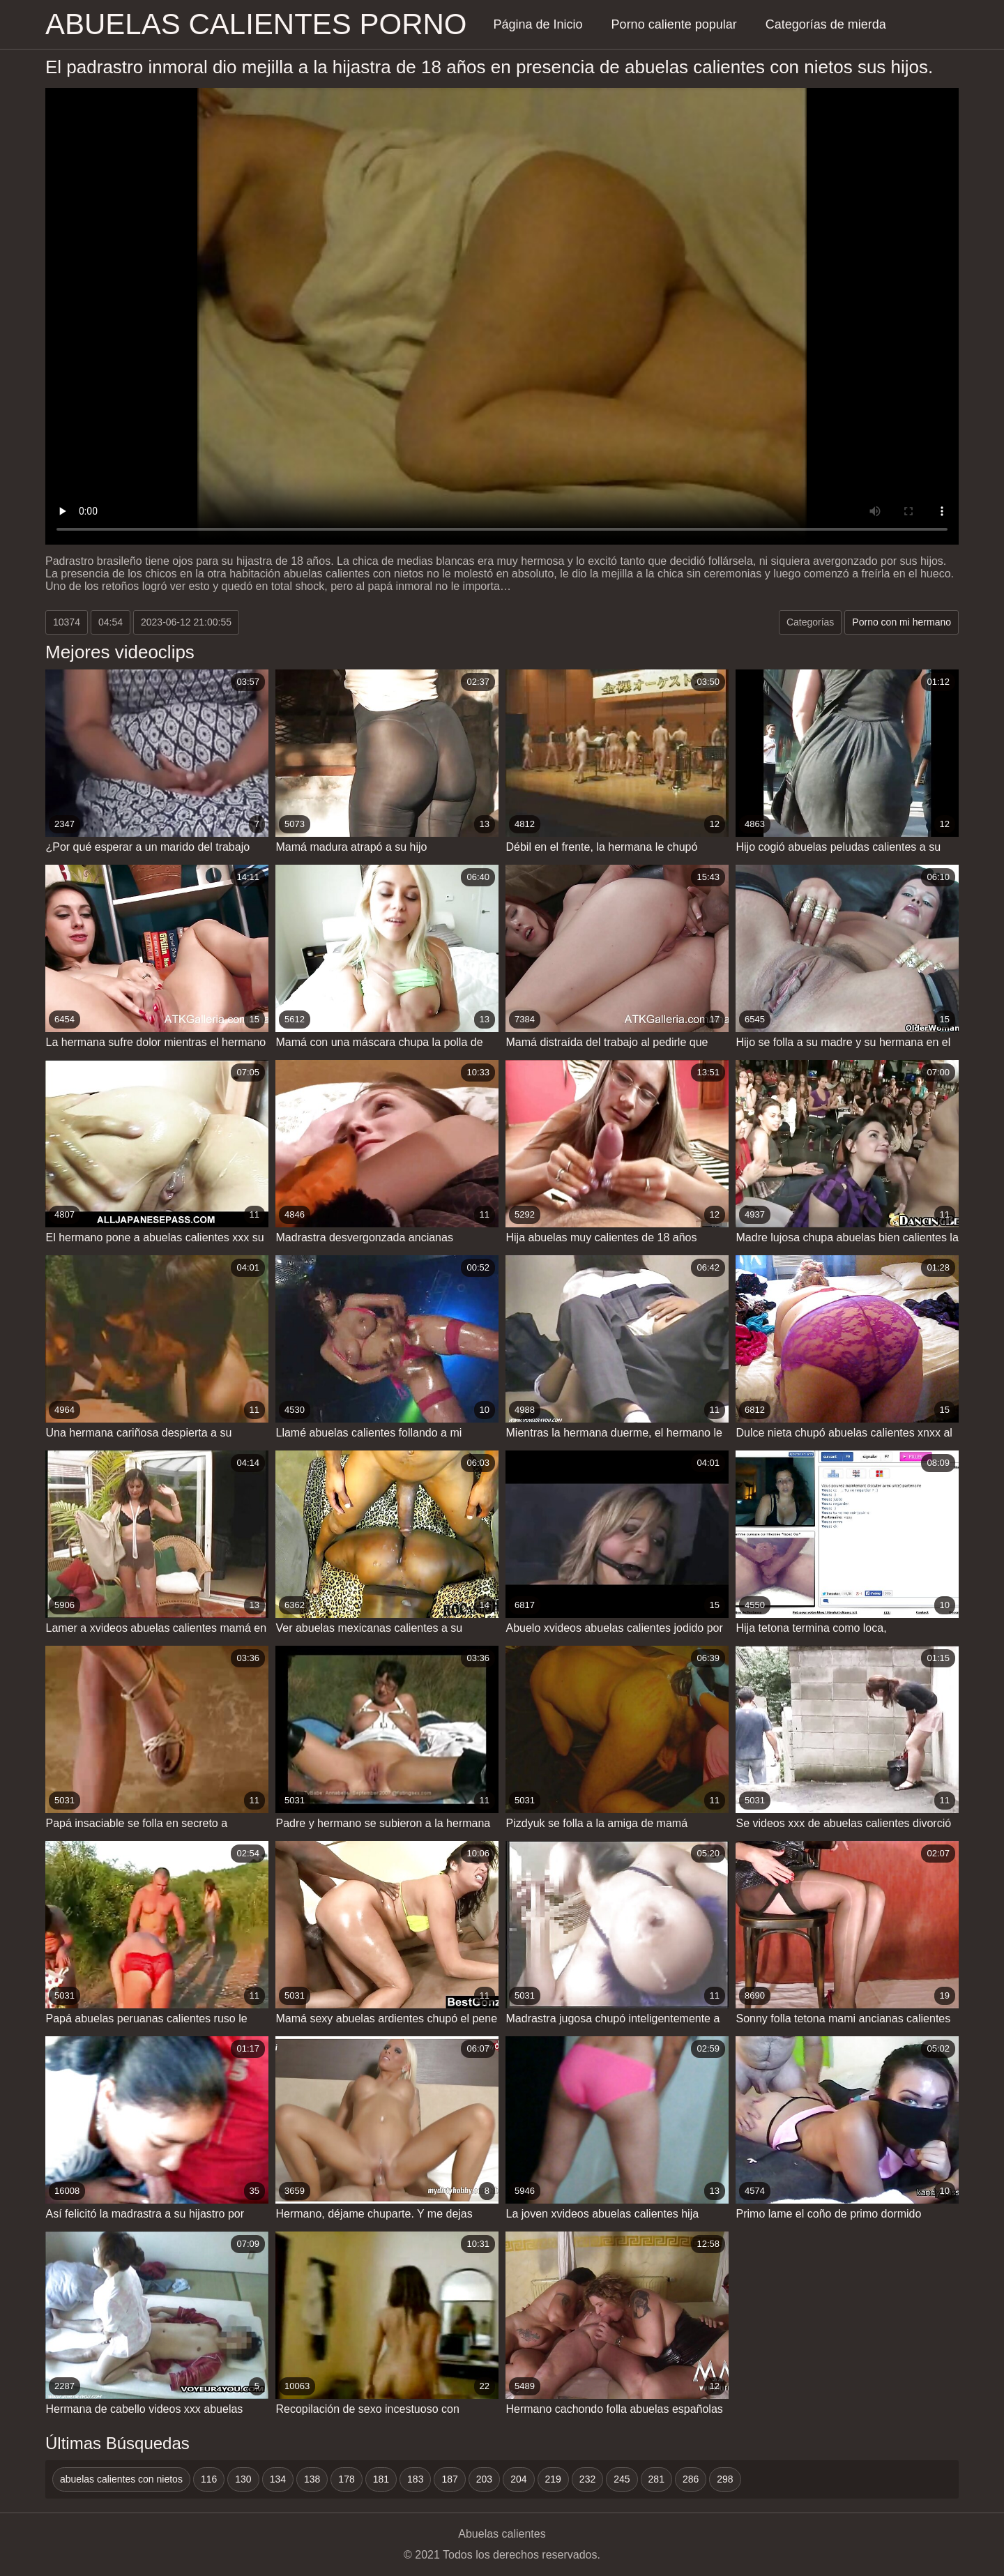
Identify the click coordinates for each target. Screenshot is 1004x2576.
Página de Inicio (538, 24)
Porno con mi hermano (901, 622)
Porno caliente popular (674, 24)
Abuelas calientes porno (256, 24)
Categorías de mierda (826, 24)
